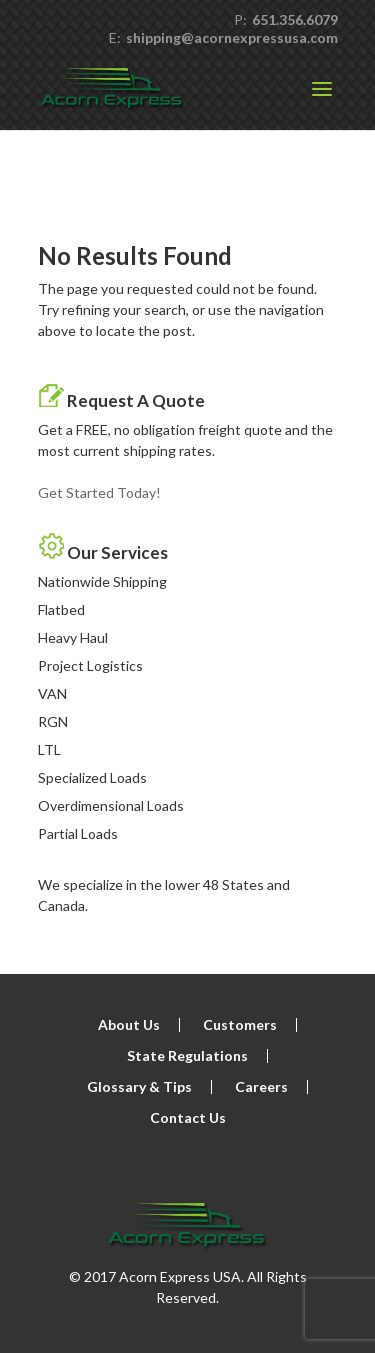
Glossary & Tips (139, 1086)
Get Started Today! (99, 492)
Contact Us (188, 1117)
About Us (129, 1024)
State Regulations (187, 1055)
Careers (261, 1086)
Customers (240, 1024)
